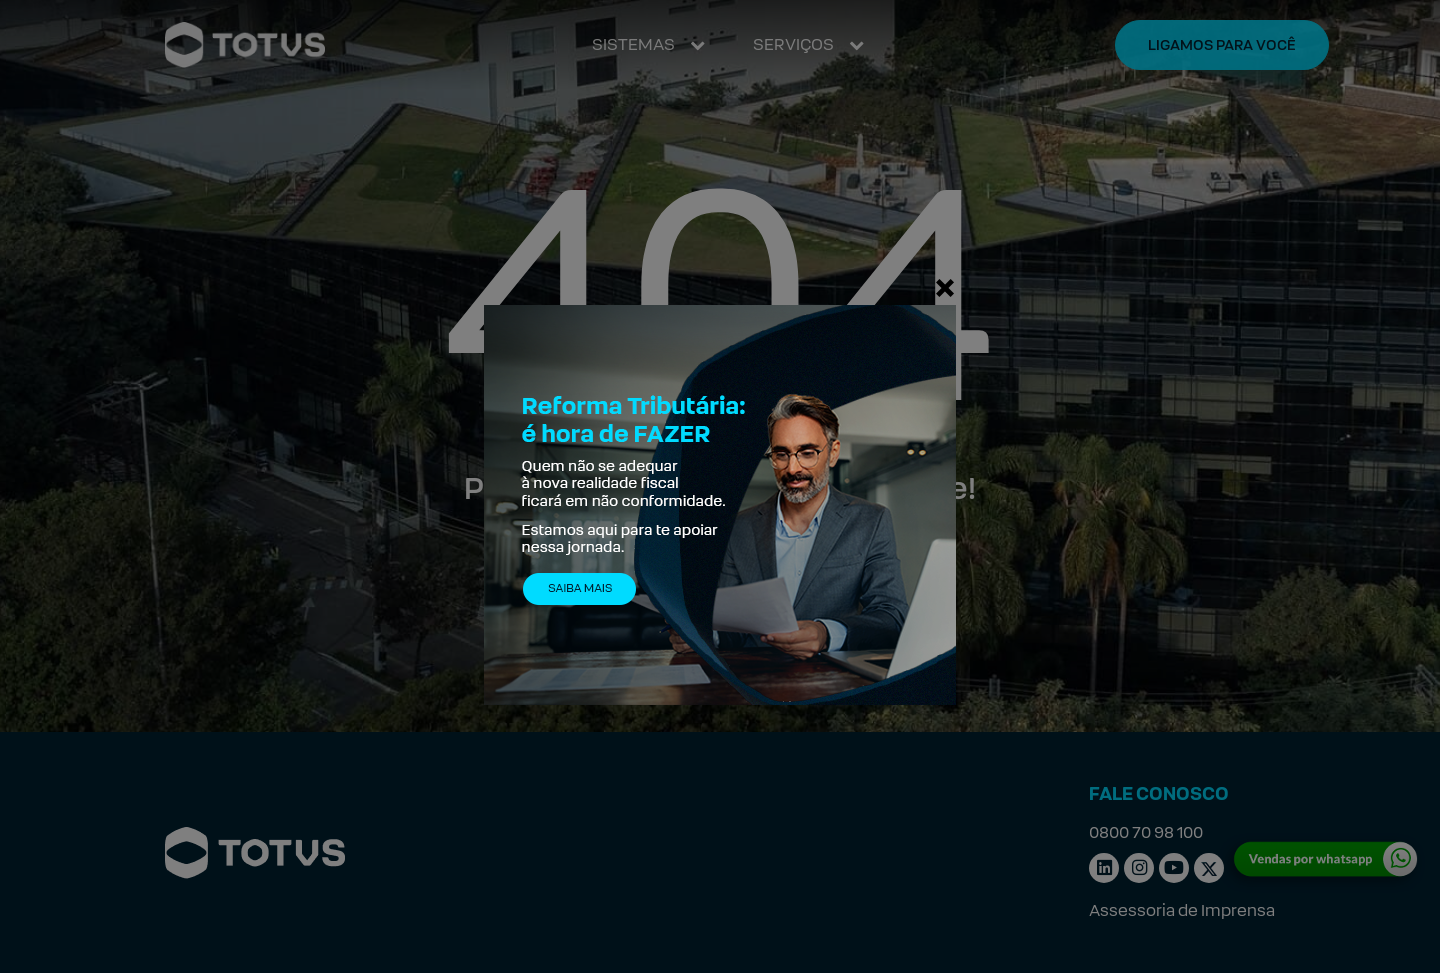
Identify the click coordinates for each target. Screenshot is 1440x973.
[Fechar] (945, 287)
